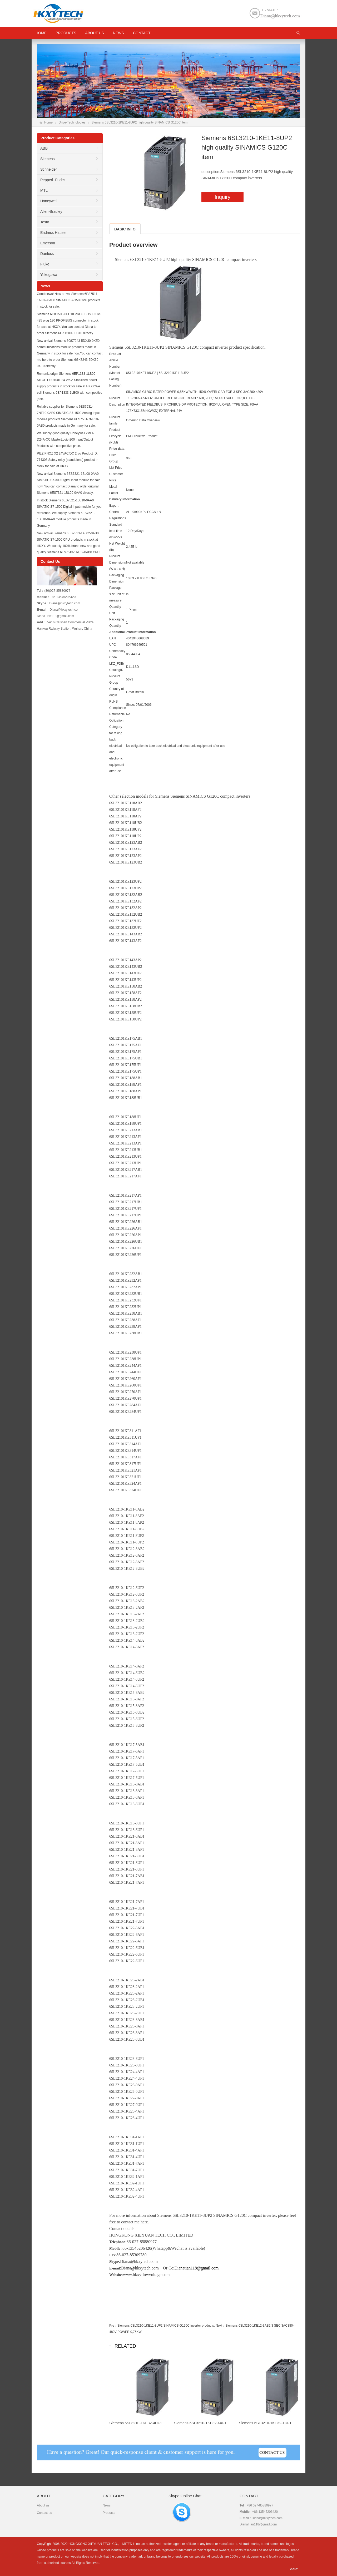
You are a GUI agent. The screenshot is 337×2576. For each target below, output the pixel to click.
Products (66, 33)
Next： (220, 2325)
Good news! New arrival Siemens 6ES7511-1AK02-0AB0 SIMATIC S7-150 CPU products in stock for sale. (68, 300)
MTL (44, 190)
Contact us (44, 2513)
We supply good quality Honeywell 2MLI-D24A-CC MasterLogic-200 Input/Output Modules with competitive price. (65, 439)
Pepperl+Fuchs (52, 180)
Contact (142, 33)
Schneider (48, 169)
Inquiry (222, 197)
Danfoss (47, 253)
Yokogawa (48, 275)
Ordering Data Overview (143, 420)
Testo (44, 222)
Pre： (113, 2325)
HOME (41, 33)
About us (94, 33)
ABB (44, 148)
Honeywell (48, 201)
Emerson (47, 243)
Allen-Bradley (51, 211)
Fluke (44, 264)
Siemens (47, 159)
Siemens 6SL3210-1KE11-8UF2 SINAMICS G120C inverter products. (166, 2325)
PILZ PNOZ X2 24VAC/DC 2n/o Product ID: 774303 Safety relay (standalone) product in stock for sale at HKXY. (67, 460)
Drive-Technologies (72, 122)
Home (48, 122)
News (118, 33)
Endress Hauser (53, 232)
